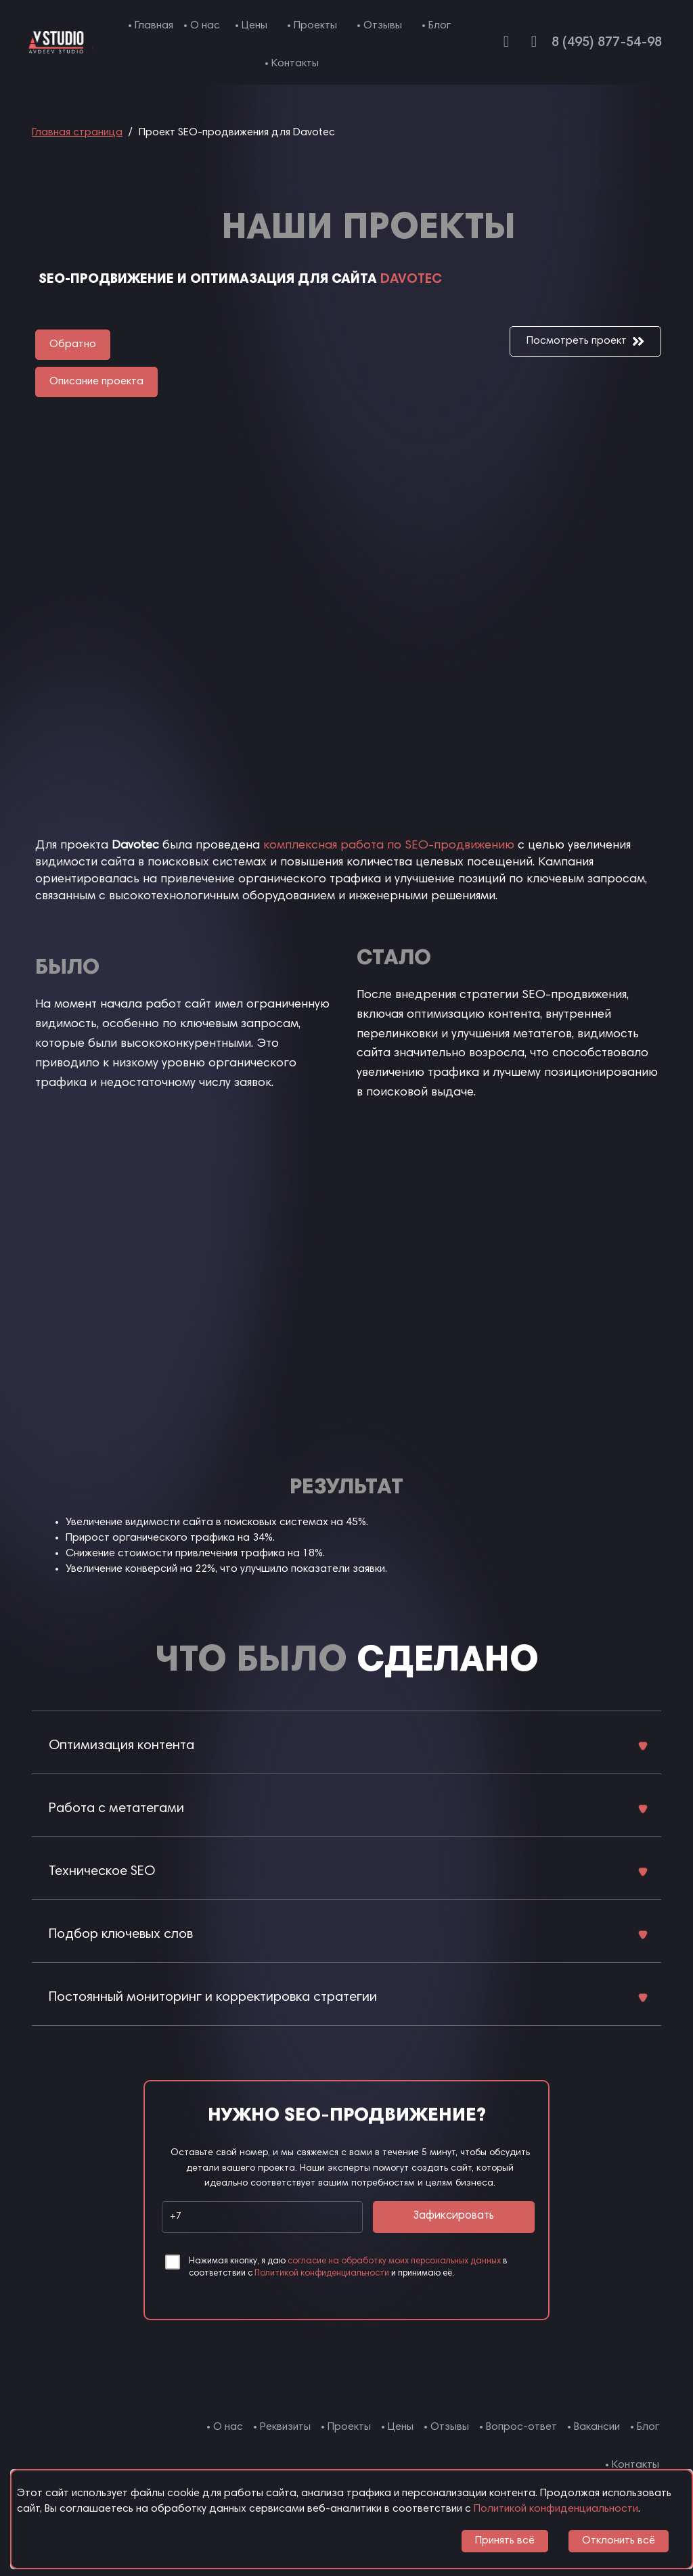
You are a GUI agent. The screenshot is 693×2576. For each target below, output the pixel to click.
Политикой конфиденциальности (321, 2273)
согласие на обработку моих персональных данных (394, 2261)
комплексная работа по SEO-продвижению (388, 846)
